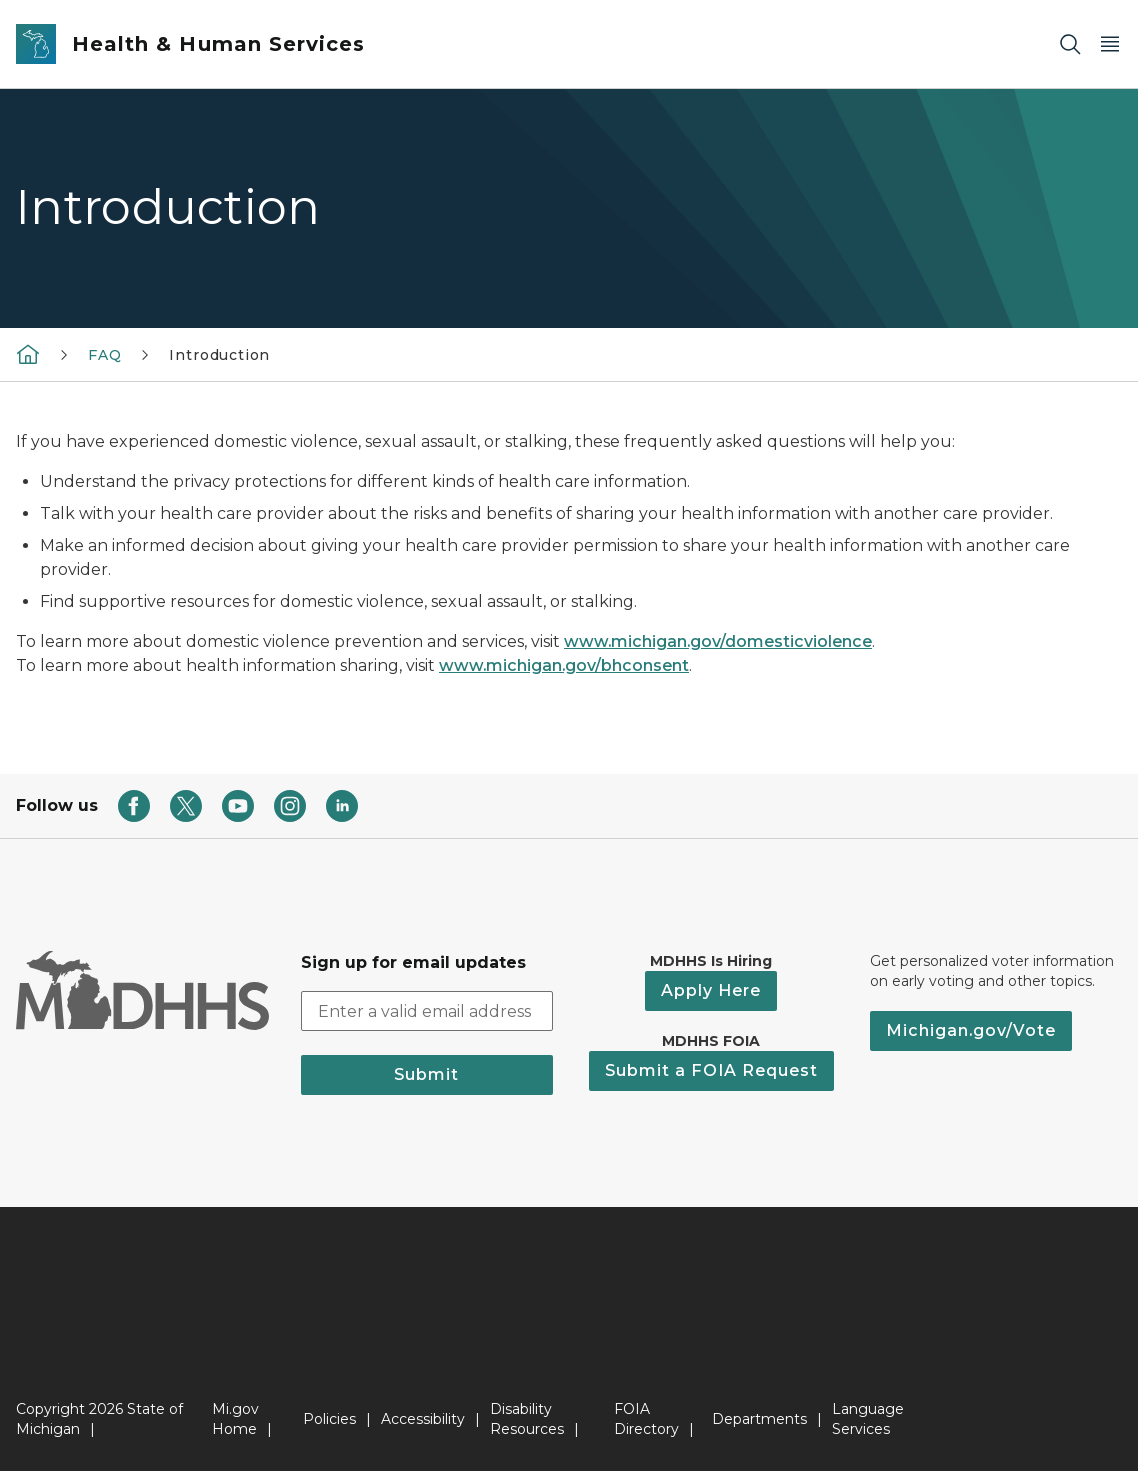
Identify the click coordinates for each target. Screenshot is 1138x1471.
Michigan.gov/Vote (971, 1030)
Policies (329, 1419)
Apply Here (711, 990)
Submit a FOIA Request (711, 1070)
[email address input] (427, 1011)
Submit (426, 1074)
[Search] (1070, 44)
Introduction (219, 355)
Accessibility (423, 1419)
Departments (759, 1419)
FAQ (104, 355)
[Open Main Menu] (1110, 44)
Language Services (868, 1419)
